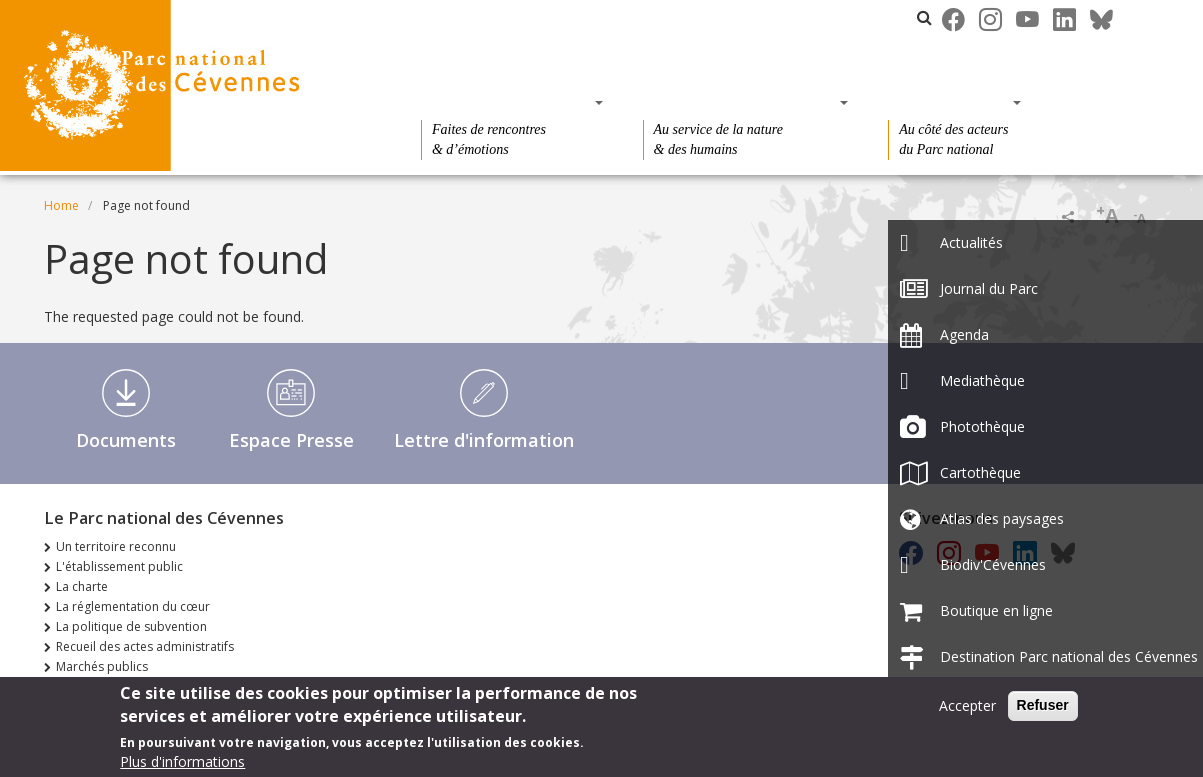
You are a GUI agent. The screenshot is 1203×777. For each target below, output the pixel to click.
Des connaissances (739, 102)
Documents (126, 440)
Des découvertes (505, 102)
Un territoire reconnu (116, 546)
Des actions (948, 102)
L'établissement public (119, 566)
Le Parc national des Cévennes (581, 17)
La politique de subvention (131, 626)
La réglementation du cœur (133, 606)
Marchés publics (102, 666)
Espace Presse (291, 440)
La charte (82, 586)
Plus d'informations (182, 766)
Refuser (1043, 710)
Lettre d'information (484, 440)
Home (61, 205)
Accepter (967, 710)
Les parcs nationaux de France (807, 17)
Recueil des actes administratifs (145, 646)
